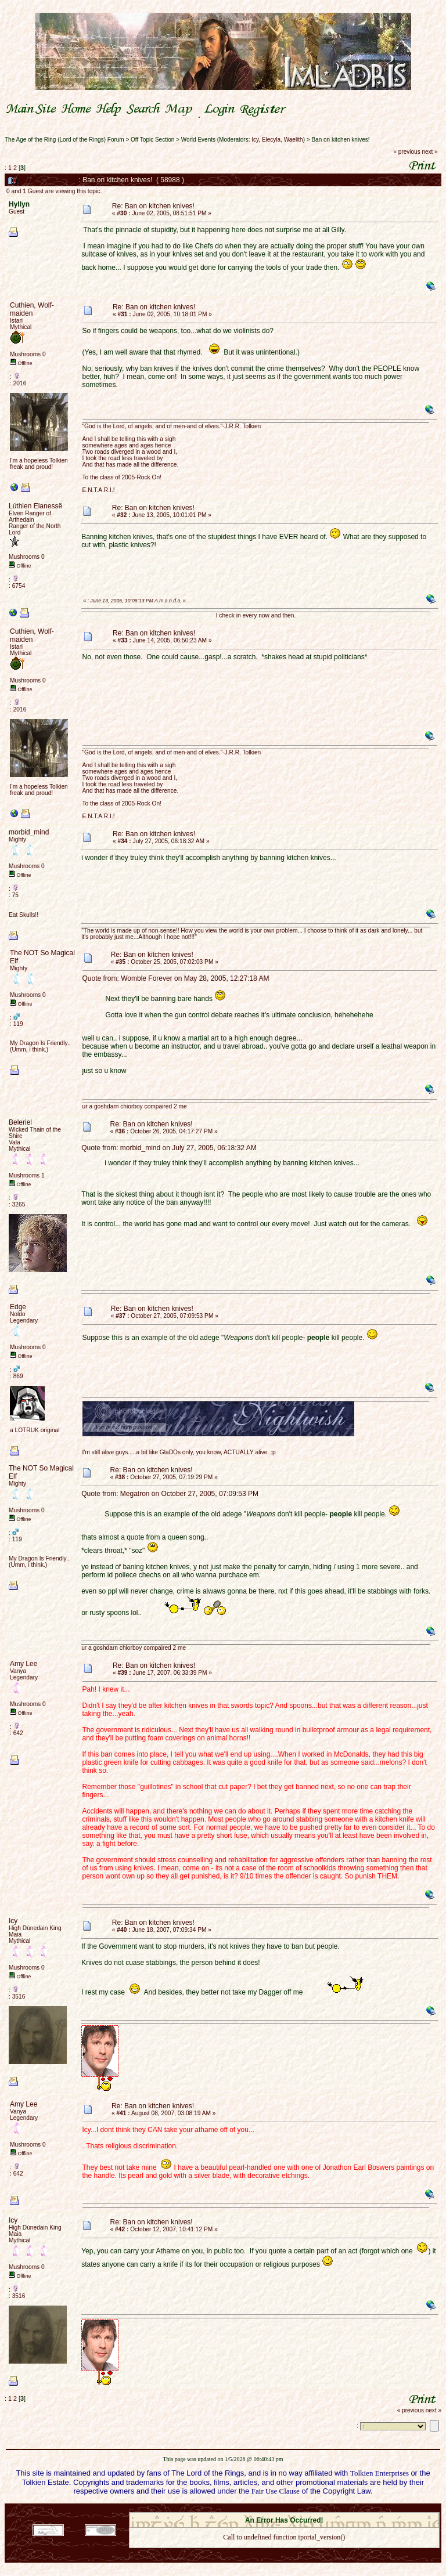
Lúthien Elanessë (35, 506)
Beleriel (20, 1122)
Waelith (293, 139)
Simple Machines (325, 2508)
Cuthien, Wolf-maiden (32, 309)
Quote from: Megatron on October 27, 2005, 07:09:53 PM (169, 1494)
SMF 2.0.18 (235, 2508)
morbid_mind (29, 832)
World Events (198, 139)
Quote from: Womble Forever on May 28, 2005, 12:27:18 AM (175, 978)
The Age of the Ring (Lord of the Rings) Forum (64, 139)
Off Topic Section (152, 139)
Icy (254, 139)
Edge (18, 1307)
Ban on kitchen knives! (340, 139)
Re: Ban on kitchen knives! (153, 206)
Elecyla (271, 139)
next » (429, 152)
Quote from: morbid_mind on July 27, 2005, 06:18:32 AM (169, 1148)
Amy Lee (23, 1664)
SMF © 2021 (277, 2508)
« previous (407, 152)
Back (284, 2552)
